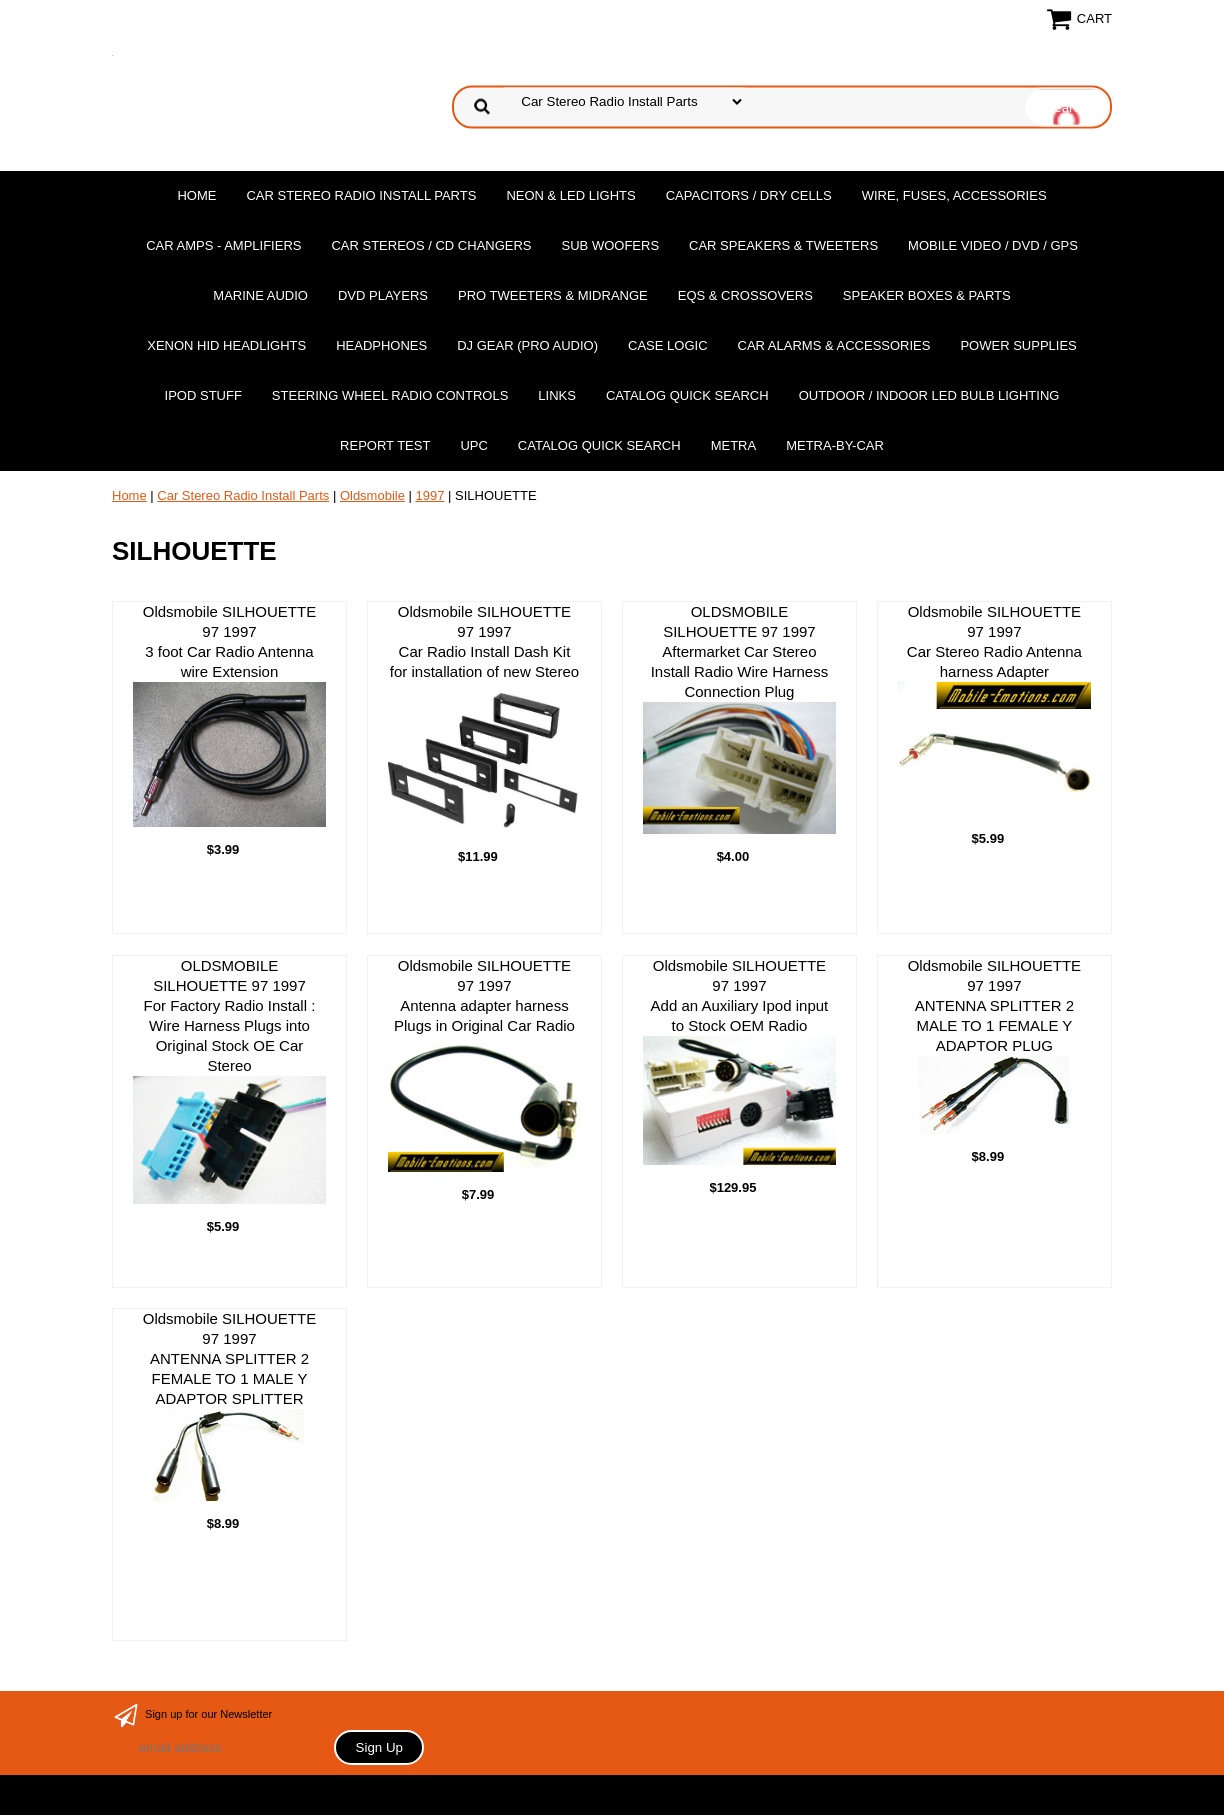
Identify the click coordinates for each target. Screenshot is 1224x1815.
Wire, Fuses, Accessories (954, 195)
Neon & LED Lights (570, 195)
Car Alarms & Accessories (834, 345)
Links (557, 395)
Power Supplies (1018, 345)
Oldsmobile (372, 495)
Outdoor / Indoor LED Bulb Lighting (929, 395)
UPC (473, 445)
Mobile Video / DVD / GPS (993, 245)
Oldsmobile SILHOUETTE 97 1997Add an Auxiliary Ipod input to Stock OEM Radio (739, 1061)
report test (385, 445)
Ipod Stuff (203, 395)
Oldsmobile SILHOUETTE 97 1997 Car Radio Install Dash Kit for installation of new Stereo (484, 718)
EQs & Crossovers (745, 295)
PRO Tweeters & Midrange (553, 295)
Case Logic (667, 345)
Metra (734, 445)
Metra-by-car (835, 445)
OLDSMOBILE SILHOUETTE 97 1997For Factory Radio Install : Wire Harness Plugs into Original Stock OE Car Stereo (229, 1080)
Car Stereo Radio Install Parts (361, 195)
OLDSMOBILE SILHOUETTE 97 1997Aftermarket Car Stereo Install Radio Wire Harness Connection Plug (739, 718)
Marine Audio (260, 295)
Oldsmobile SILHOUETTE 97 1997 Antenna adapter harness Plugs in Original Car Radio (484, 1065)
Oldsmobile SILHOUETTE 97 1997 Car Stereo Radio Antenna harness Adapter (994, 709)
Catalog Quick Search (687, 395)
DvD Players (383, 295)
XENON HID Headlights (226, 345)
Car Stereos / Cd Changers (431, 245)
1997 (430, 495)
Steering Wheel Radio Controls (390, 395)
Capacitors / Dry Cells (749, 195)
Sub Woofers (611, 245)
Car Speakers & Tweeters (783, 245)
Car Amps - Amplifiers (223, 245)
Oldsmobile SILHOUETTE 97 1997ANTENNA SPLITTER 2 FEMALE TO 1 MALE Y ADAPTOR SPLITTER (229, 1405)
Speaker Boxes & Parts (927, 295)
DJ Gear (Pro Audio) (527, 345)
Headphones (381, 345)
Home (196, 195)
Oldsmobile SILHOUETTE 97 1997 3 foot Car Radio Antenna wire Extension (229, 714)
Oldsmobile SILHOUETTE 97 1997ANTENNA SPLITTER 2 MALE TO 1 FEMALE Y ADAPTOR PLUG (994, 1045)
